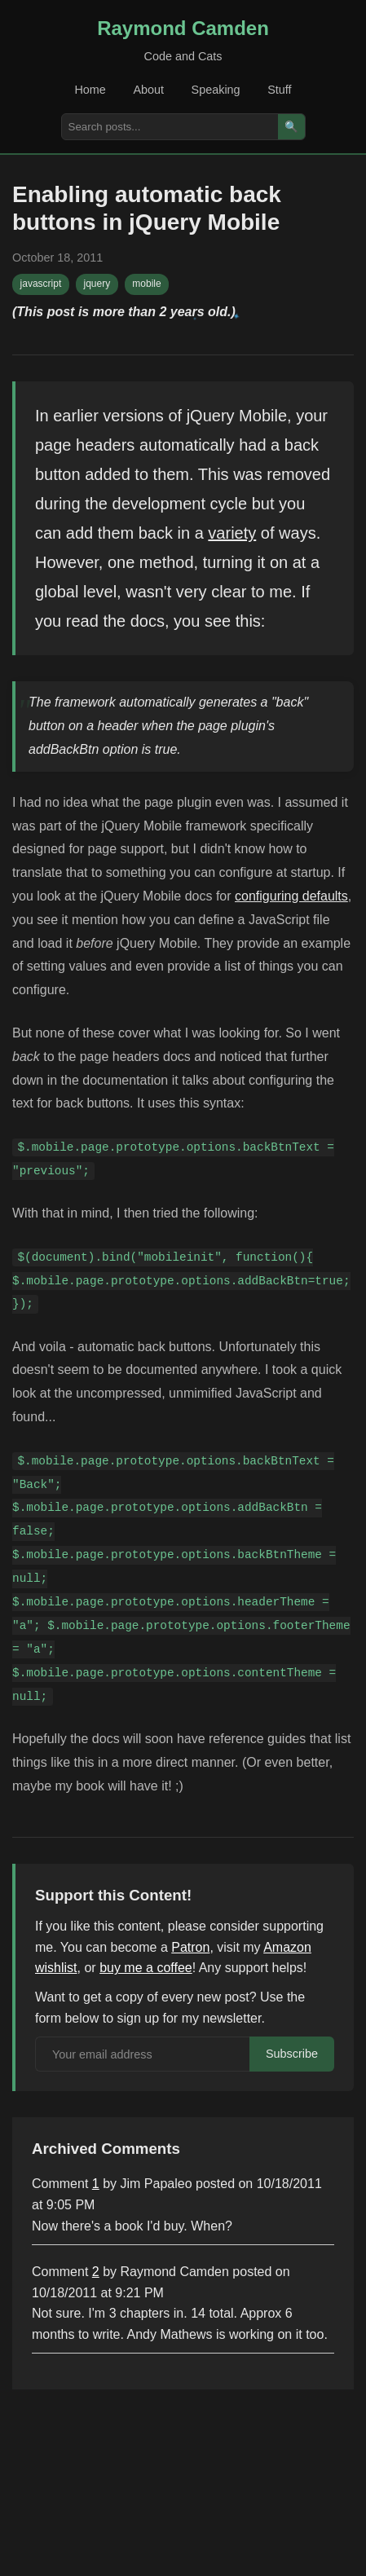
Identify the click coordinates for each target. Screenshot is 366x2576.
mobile (146, 283)
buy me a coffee (145, 1968)
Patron (190, 1947)
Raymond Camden (183, 28)
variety (232, 533)
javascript (41, 283)
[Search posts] (170, 126)
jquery (96, 283)
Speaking (216, 89)
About (148, 89)
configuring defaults (291, 896)
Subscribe (292, 2053)
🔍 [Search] (291, 127)
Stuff (279, 89)
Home (89, 89)
